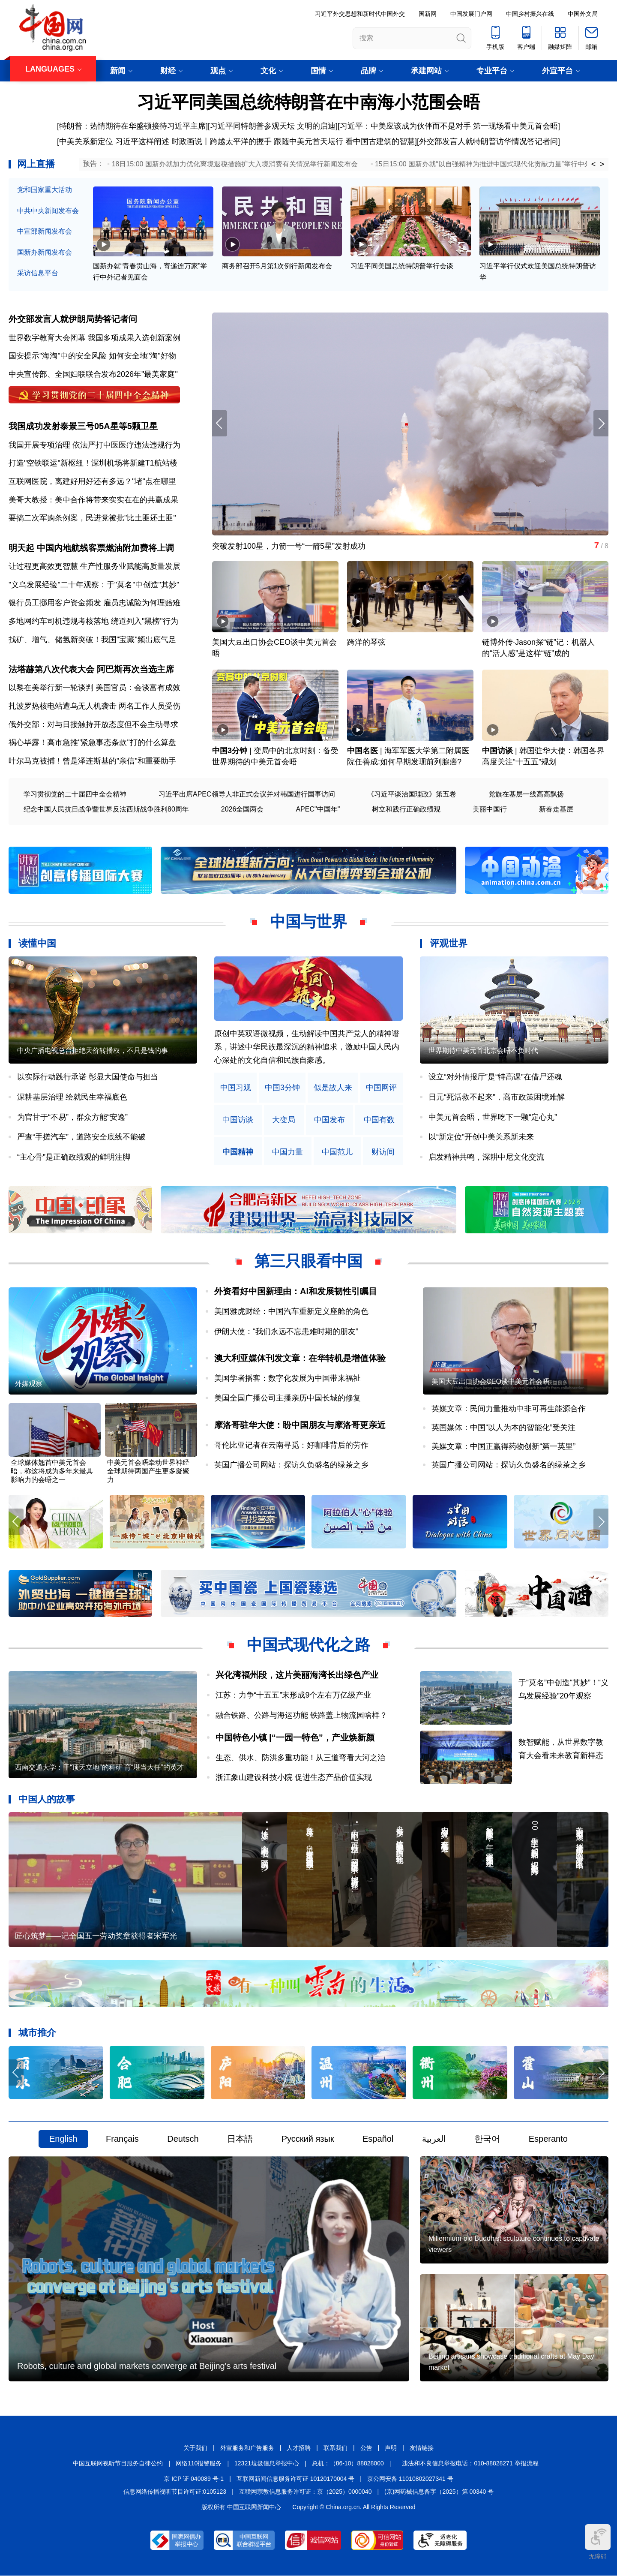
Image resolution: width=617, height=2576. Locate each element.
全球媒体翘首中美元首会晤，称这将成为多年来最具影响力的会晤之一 (52, 1471)
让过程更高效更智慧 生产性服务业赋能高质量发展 (94, 566)
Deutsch (182, 2139)
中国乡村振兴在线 (530, 13)
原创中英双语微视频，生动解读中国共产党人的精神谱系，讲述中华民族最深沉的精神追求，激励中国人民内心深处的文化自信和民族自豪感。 (306, 1047)
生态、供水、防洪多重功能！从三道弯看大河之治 (300, 1757)
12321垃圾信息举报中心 (266, 2463)
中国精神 (237, 1152)
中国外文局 (583, 13)
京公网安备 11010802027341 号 (410, 2478)
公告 (366, 2448)
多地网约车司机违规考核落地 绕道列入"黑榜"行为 (93, 621)
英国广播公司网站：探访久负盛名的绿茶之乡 (291, 1465)
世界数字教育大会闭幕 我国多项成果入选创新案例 (94, 338)
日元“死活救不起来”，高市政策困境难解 (496, 1097)
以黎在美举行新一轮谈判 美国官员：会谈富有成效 (94, 688)
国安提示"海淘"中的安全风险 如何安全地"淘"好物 (92, 356)
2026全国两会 (242, 809)
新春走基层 (556, 809)
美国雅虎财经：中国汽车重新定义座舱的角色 (291, 1311)
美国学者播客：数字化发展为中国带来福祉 (287, 1378)
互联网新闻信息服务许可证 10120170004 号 (295, 2478)
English (63, 2139)
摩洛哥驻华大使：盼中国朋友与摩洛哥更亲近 (300, 1425)
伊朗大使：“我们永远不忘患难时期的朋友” (286, 1331)
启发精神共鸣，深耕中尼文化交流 (486, 1157)
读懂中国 (37, 943)
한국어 (487, 2139)
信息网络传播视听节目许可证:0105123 (174, 2491)
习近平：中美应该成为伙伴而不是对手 (405, 126)
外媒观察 (28, 1384)
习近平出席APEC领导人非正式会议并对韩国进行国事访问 (247, 794)
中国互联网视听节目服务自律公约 (118, 2463)
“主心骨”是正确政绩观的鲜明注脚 (73, 1157)
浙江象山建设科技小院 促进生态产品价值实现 (294, 1777)
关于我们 (195, 2448)
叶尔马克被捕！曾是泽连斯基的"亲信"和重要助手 (92, 761)
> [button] (602, 164)
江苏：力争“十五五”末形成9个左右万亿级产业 (293, 1695)
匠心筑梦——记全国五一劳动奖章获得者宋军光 (96, 1936)
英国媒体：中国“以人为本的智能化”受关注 (503, 1427)
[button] (600, 423)
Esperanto (548, 2139)
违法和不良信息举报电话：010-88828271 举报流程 (470, 2463)
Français (122, 2139)
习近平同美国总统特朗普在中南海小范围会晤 (308, 102)
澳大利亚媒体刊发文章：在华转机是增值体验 (300, 1358)
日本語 (240, 2139)
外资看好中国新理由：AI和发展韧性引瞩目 (295, 1291)
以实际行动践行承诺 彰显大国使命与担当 (87, 1077)
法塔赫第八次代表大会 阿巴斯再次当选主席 (91, 669)
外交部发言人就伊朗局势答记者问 (73, 319)
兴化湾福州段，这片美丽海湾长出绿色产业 (297, 1675)
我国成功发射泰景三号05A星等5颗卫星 (83, 426)
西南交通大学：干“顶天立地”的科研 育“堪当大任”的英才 (99, 1767)
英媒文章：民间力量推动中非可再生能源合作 (508, 1409)
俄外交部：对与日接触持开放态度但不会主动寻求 (93, 724)
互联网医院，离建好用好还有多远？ (70, 481)
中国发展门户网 (471, 13)
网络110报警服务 (199, 2463)
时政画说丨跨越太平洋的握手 (221, 141)
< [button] (593, 164)
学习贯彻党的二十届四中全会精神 (75, 794)
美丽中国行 (490, 809)
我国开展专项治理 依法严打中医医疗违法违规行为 (94, 445)
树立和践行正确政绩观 (406, 809)
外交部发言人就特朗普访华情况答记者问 (488, 141)
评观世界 (448, 943)
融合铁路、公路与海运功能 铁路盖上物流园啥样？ (301, 1715)
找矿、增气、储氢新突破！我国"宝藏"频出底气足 (92, 639)
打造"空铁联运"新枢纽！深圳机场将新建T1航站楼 (93, 463)
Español (377, 2139)
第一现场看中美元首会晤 (515, 126)
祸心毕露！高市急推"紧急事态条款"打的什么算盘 (92, 742)
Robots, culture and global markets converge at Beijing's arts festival (146, 2366)
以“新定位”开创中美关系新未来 (481, 1137)
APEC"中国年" (318, 809)
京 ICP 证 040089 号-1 (194, 2478)
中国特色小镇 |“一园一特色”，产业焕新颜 (295, 1737)
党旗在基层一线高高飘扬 (526, 794)
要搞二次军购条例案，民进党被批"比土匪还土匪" (92, 518)
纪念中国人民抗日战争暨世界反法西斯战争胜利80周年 (106, 809)
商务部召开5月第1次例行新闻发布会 (277, 266)
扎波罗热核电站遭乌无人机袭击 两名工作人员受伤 (94, 706)
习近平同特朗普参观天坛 (252, 126)
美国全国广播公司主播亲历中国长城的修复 (287, 1398)
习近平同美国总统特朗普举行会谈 (401, 266)
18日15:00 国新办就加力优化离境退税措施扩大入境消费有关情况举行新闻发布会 (235, 164)
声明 (391, 2448)
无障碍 (598, 2542)
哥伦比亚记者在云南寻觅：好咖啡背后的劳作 (291, 1445)
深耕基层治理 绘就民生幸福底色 (72, 1097)
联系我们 (335, 2448)
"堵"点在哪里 (154, 481)
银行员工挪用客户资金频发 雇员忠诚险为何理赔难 (94, 602)
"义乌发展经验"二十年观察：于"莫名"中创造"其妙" (94, 584)
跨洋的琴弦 (366, 642)
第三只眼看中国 (308, 1261)
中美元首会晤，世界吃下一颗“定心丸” (492, 1117)
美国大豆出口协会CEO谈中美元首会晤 (490, 1382)
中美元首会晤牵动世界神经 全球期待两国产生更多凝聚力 (148, 1471)
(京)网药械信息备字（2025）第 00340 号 (439, 2491)
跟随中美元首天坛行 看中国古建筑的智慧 (344, 141)
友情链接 (422, 2448)
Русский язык (308, 2139)
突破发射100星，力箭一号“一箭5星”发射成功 (288, 546)
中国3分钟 (229, 751)
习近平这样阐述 (142, 141)
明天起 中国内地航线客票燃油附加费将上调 (91, 548)
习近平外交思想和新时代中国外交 (360, 13)
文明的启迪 (316, 126)
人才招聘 (299, 2448)
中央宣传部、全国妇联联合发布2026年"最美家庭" (93, 374)
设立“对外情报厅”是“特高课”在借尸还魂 (495, 1077)
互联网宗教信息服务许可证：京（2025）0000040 (305, 2491)
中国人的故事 (46, 1799)
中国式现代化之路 (308, 1645)
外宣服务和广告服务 (247, 2448)
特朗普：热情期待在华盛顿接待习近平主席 (132, 126)
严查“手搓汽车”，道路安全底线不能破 (81, 1137)
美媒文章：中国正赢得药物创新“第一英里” (503, 1446)
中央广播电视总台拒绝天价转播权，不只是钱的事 (92, 1051)
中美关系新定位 (86, 141)
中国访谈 (497, 751)
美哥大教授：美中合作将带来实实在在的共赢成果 (93, 500)
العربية (434, 2139)
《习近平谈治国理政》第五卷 (411, 794)
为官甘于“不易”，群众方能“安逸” (72, 1117)
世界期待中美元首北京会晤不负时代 (483, 1051)
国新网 (428, 13)
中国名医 (362, 751)
